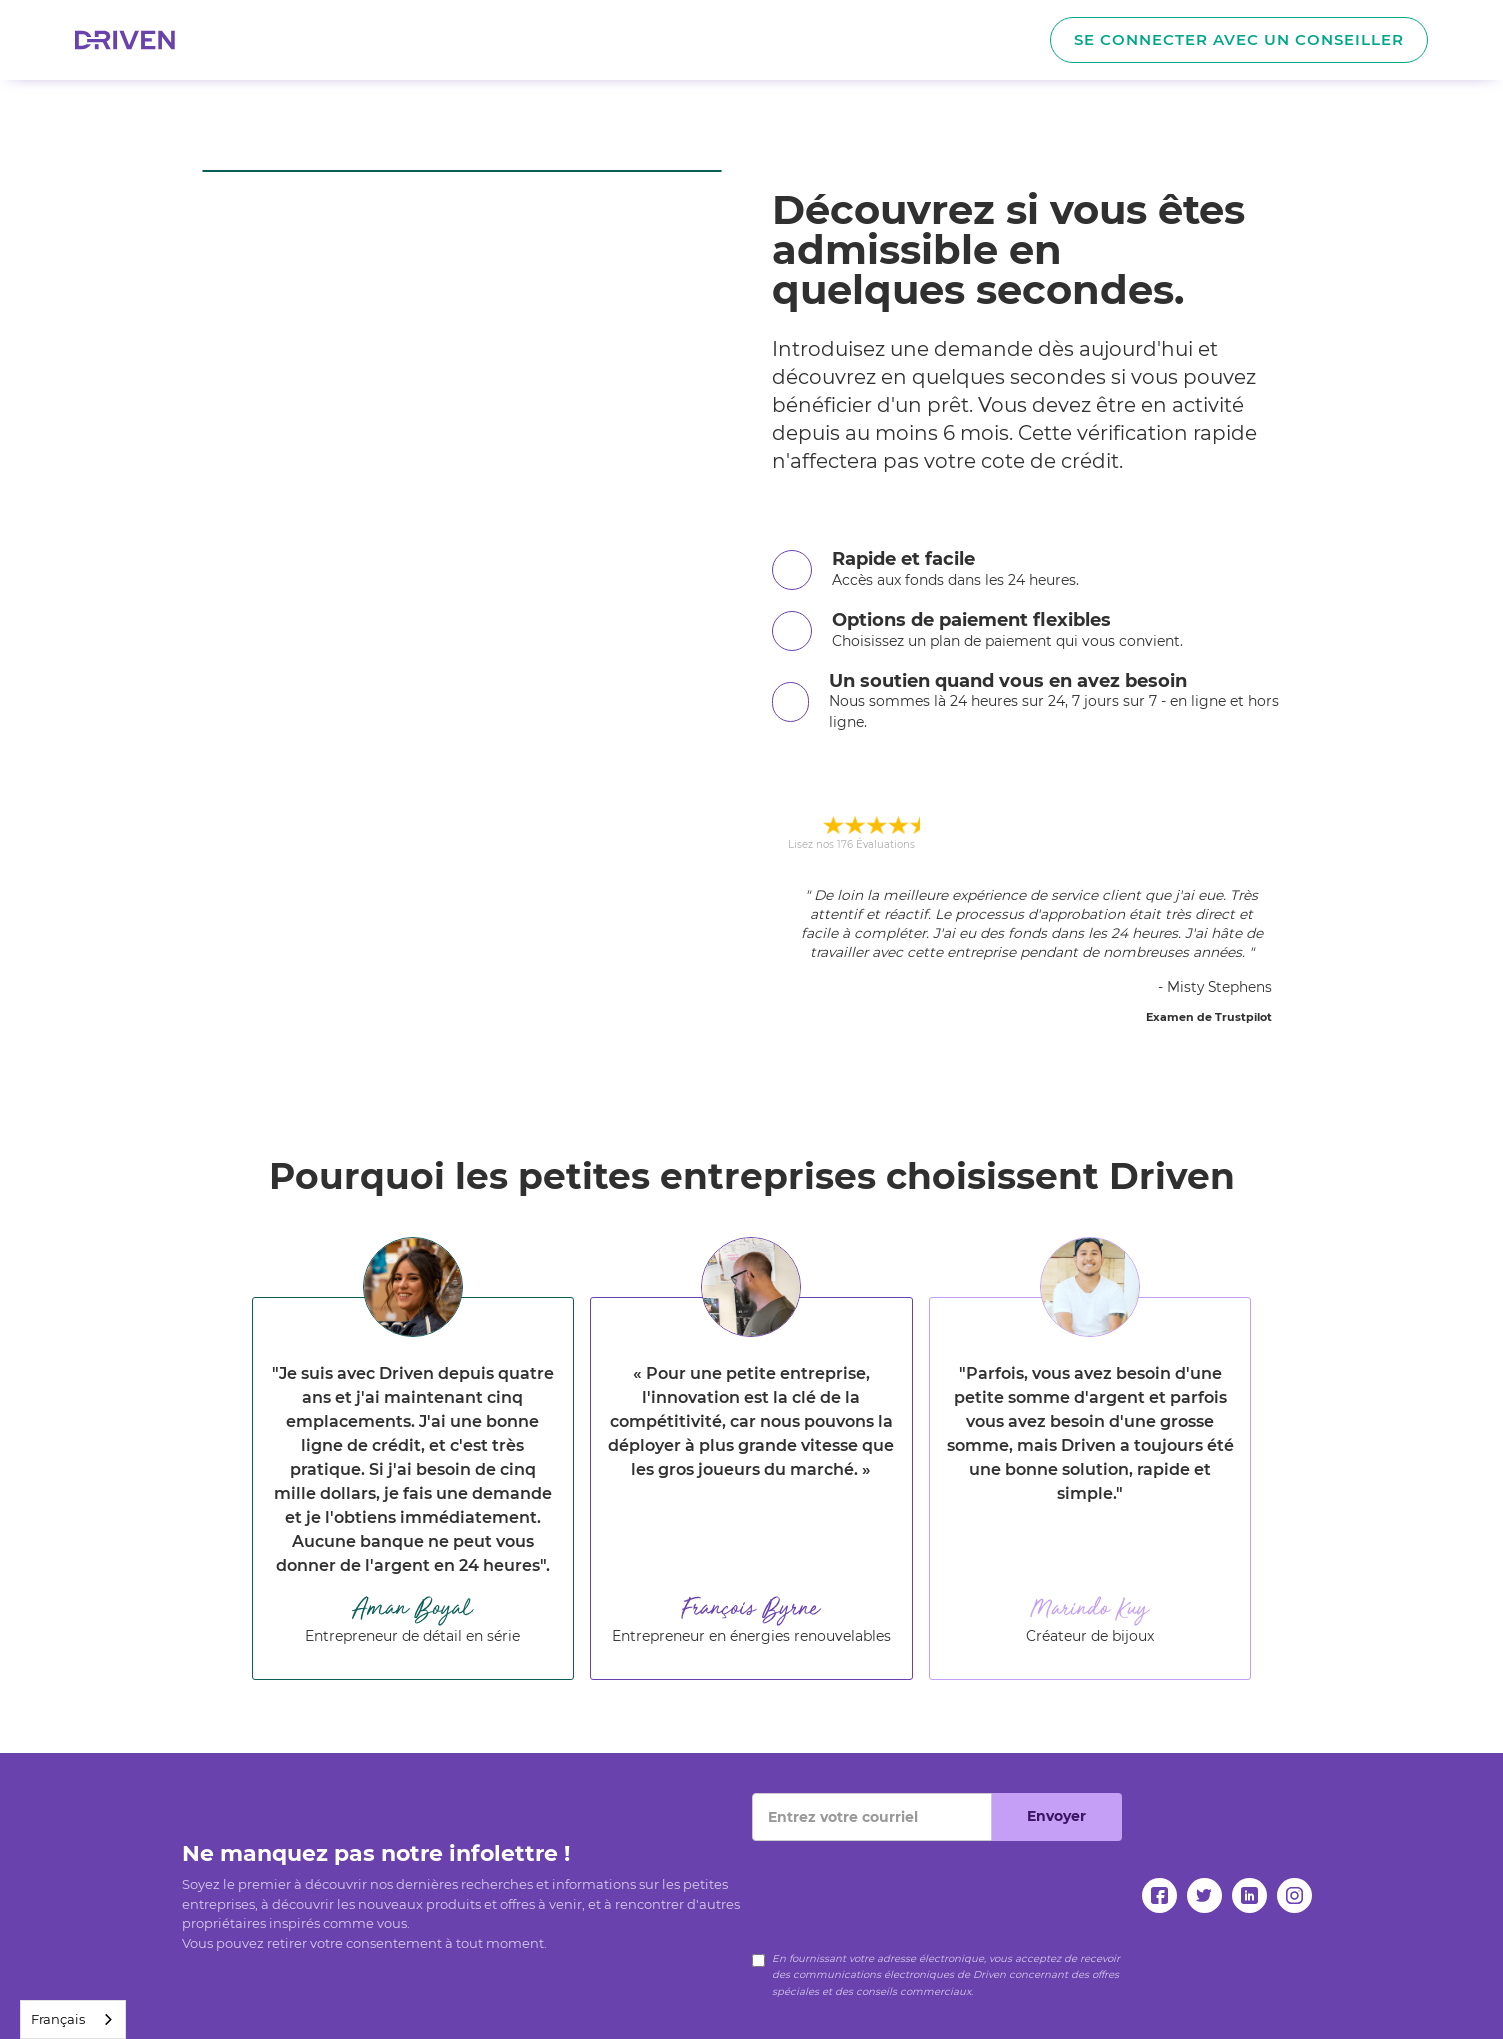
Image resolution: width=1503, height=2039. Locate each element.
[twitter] (1204, 1895)
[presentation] (904, 1880)
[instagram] (1294, 1895)
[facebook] (1159, 1895)
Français (58, 2019)
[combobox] (73, 2019)
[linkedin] (1249, 1895)
